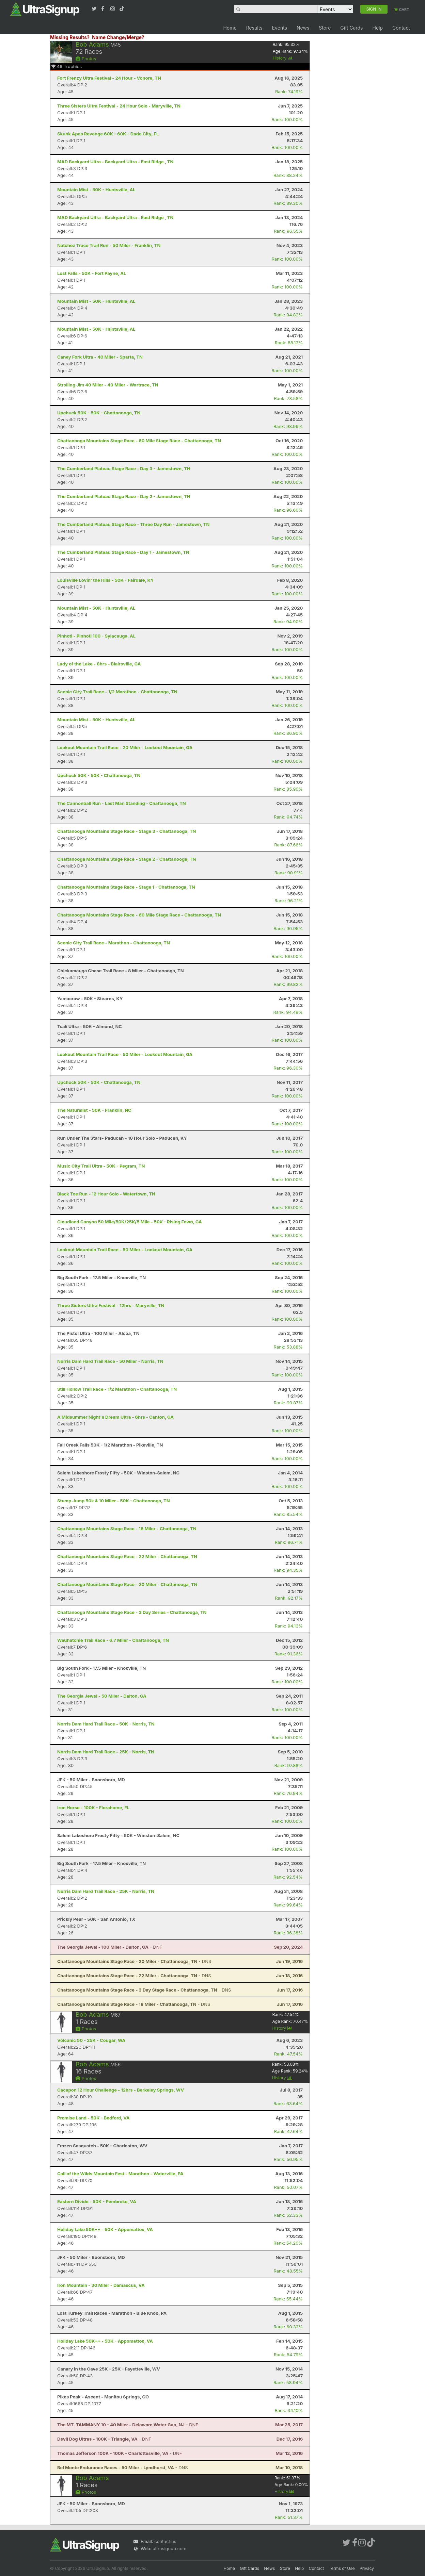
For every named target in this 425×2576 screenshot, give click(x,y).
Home (229, 28)
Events (279, 28)
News (303, 28)
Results (254, 28)
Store (325, 28)
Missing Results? (70, 37)
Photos (86, 58)
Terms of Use (342, 2568)
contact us (165, 2541)
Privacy (367, 2568)
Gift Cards (351, 28)
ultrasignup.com (169, 2548)
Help (377, 28)
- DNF (109, 1947)
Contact (401, 28)
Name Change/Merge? (118, 37)
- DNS (134, 1961)
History (283, 58)
